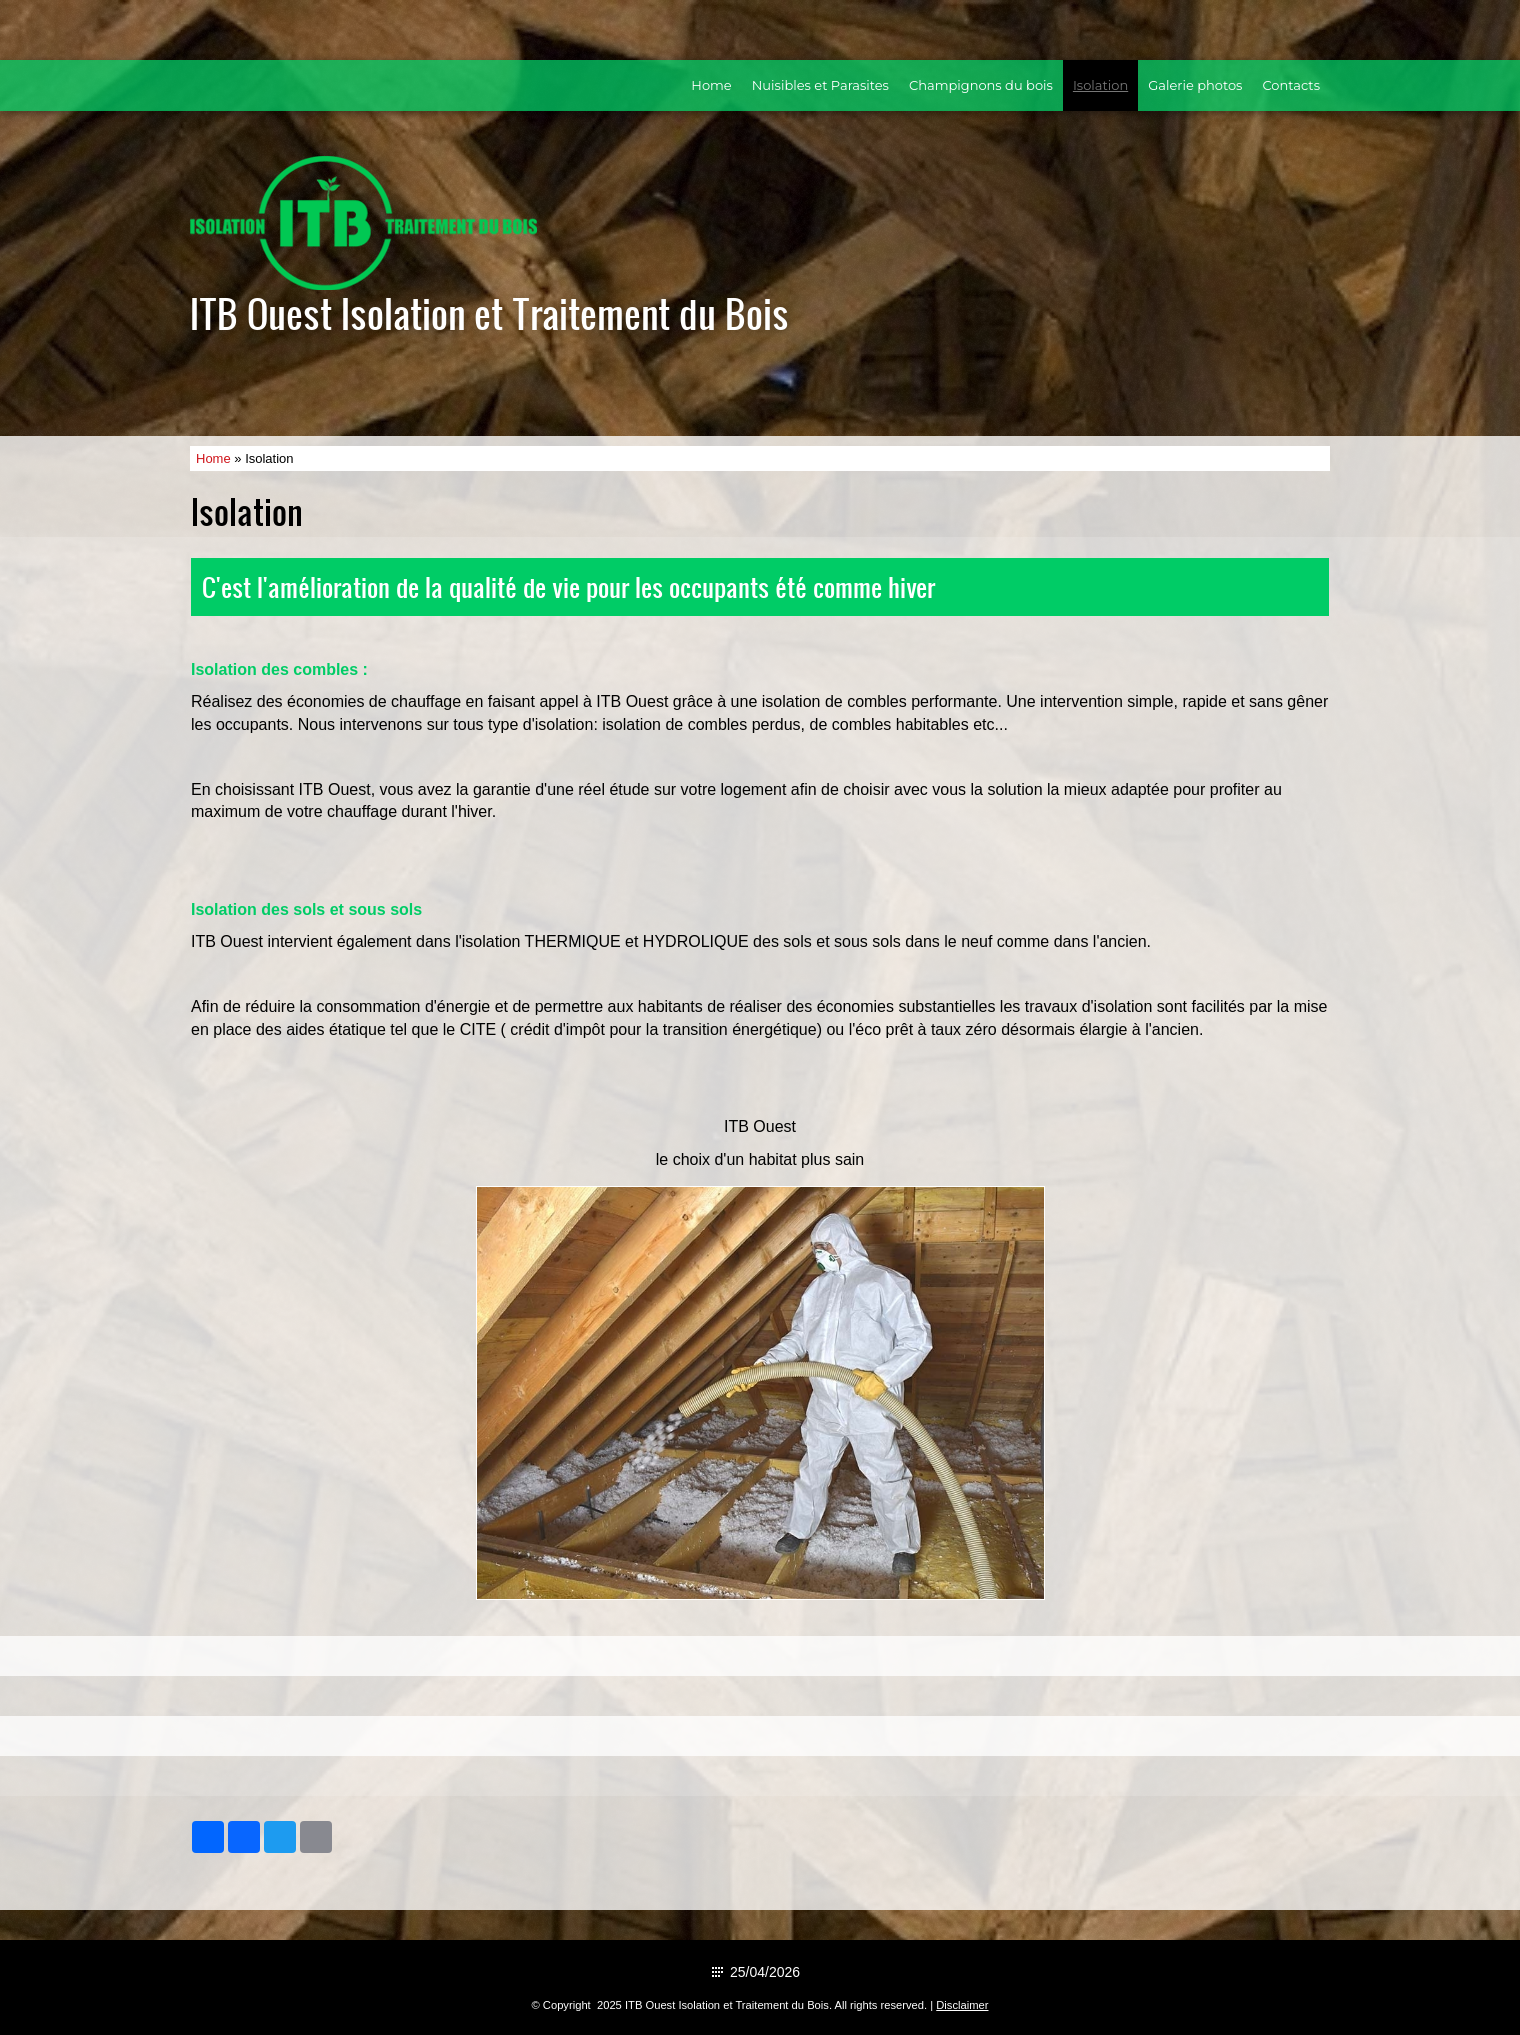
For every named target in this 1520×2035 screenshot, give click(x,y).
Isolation (1100, 85)
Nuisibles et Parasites (820, 85)
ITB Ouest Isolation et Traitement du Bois (489, 313)
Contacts (1291, 85)
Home (711, 85)
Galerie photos (1195, 85)
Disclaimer (962, 2005)
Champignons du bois (981, 85)
